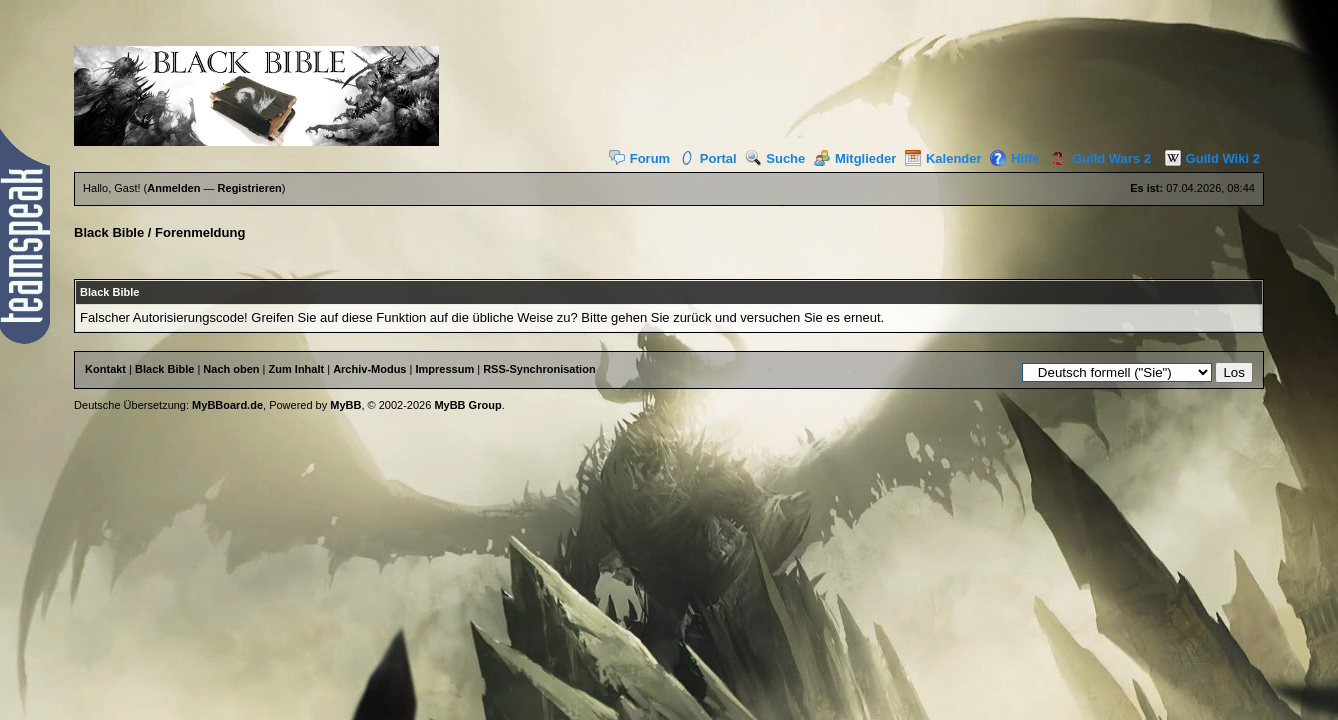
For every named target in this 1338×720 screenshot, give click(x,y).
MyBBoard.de (227, 405)
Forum (639, 158)
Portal (708, 158)
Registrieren (250, 188)
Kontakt (105, 369)
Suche (775, 158)
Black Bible (109, 232)
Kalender (943, 158)
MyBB (345, 405)
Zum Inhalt (297, 369)
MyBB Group (467, 405)
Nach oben (231, 369)
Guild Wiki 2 (1207, 158)
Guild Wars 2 (1097, 158)
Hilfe (1014, 158)
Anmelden (173, 188)
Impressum (444, 369)
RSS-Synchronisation (539, 369)
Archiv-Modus (369, 369)
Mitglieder (855, 158)
